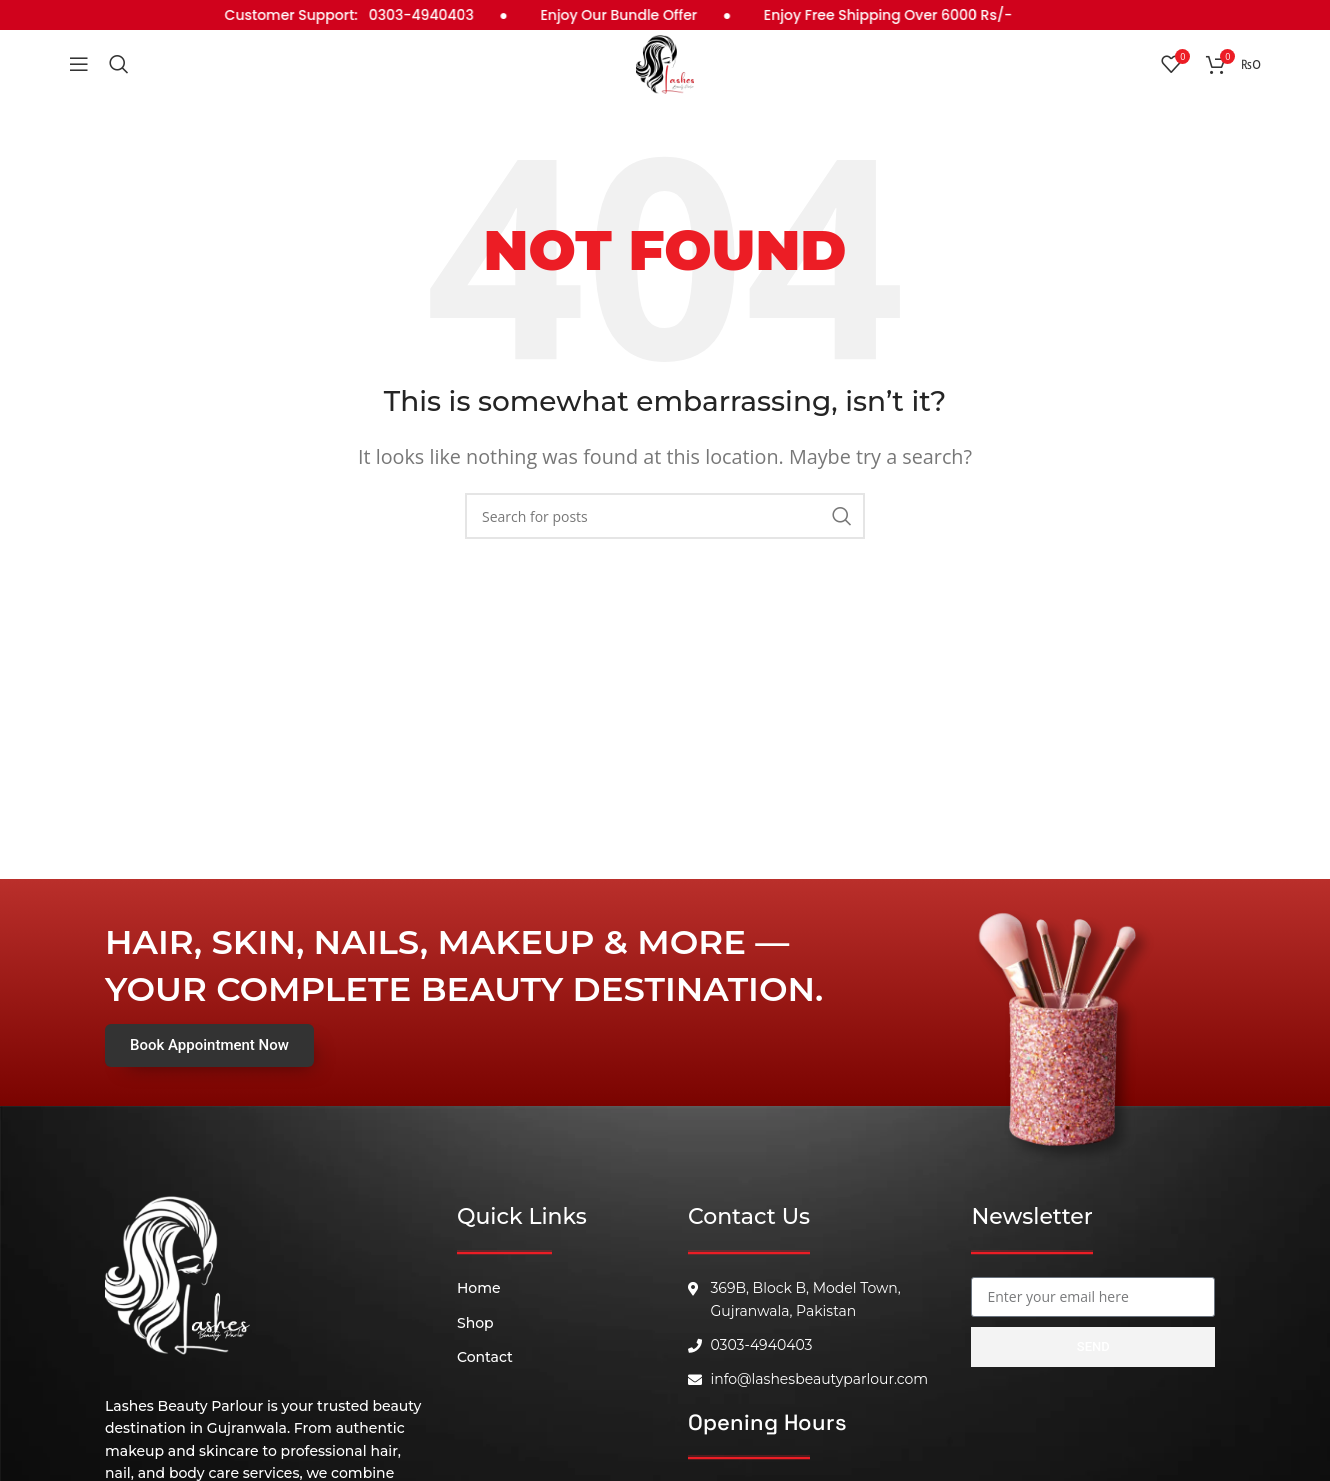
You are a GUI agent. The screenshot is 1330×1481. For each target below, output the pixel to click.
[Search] (119, 75)
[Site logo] (665, 73)
